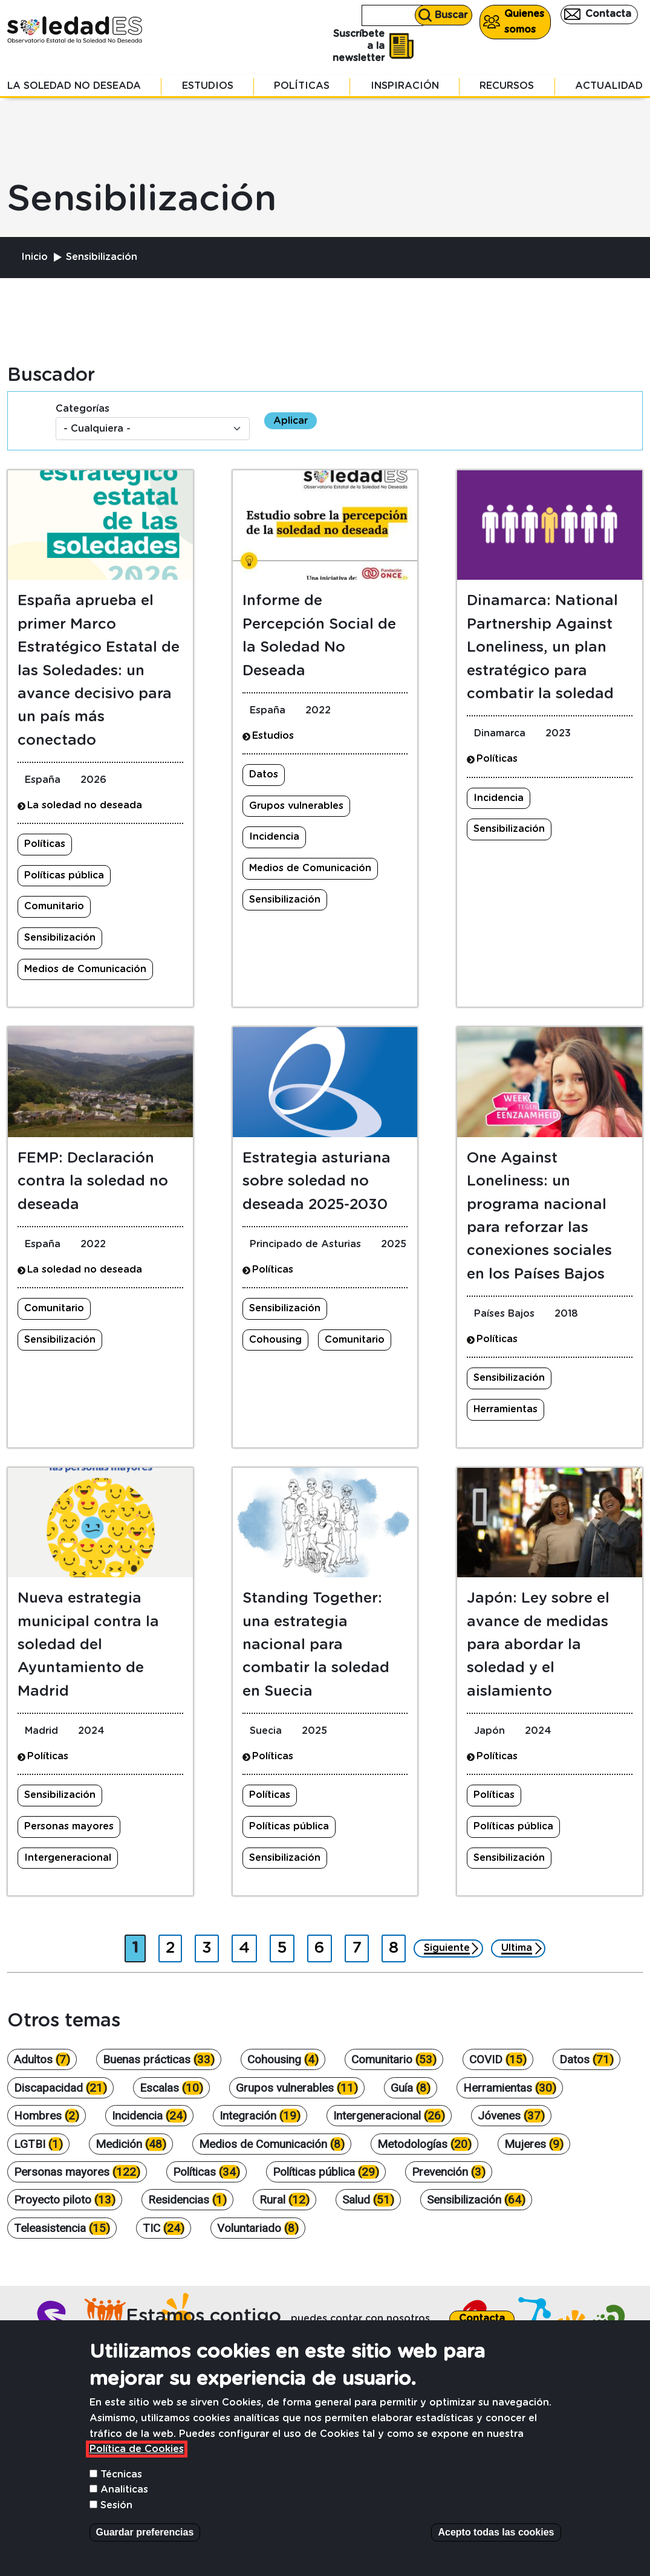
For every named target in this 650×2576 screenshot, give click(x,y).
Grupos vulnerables (296, 806)
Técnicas (121, 2481)
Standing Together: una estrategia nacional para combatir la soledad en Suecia (315, 1645)
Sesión (116, 2512)
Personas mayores (69, 1826)
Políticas (302, 86)
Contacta (608, 14)
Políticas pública (64, 875)
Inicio (34, 257)
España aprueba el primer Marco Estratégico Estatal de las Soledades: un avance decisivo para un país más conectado (99, 670)
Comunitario (54, 906)
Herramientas (505, 1409)
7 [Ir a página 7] (360, 1945)
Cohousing (275, 1340)
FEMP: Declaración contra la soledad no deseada (93, 1181)
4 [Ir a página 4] (247, 1945)
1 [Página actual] (138, 1945)
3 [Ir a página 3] (210, 1945)
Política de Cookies (136, 2456)
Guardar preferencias (145, 2539)
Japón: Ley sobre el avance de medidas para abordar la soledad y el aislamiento (538, 1645)
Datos (263, 774)
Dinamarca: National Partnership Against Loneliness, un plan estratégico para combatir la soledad (542, 647)
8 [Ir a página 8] (397, 1945)
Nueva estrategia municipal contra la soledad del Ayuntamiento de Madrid (88, 1645)
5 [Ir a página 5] (285, 1945)
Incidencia (274, 837)
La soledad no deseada (74, 86)
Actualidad (609, 86)
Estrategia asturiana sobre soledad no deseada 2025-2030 (316, 1181)
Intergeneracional (67, 1858)
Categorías (82, 409)
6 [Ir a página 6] (323, 1945)
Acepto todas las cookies (496, 2539)
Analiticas (124, 2497)
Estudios (207, 86)
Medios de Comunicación (85, 969)
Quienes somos (524, 21)
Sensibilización (60, 937)
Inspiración (405, 86)
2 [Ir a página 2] (173, 1945)
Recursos (506, 86)
